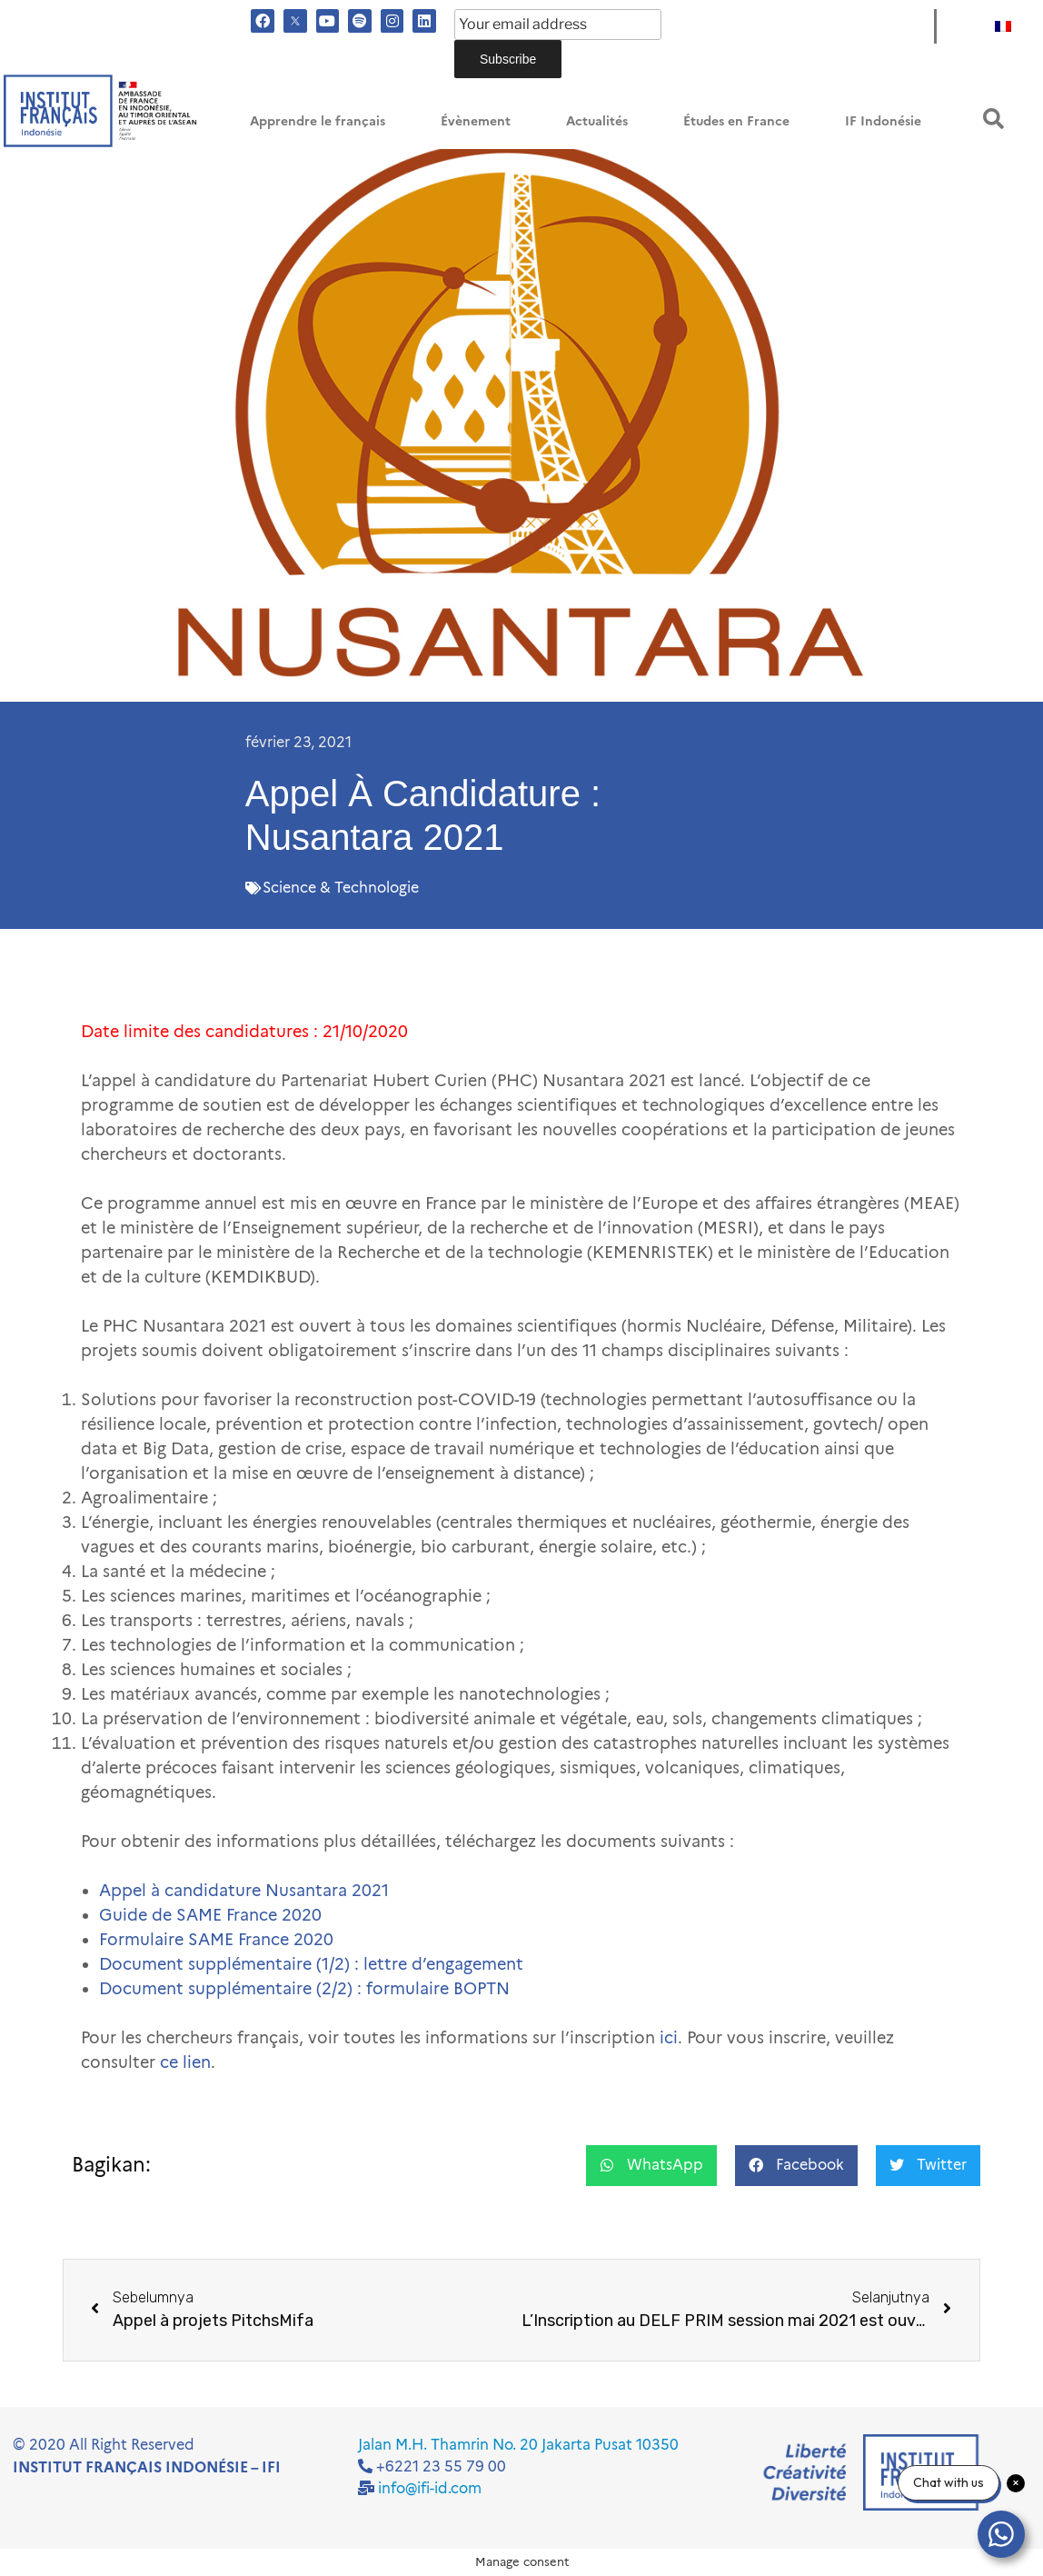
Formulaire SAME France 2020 (216, 1940)
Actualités (597, 121)
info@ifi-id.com (430, 2488)
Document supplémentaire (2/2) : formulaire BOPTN (304, 1989)
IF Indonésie (883, 121)
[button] (993, 119)
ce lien (185, 2062)
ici (669, 2038)
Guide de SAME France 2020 (210, 1915)
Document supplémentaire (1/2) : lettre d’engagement (311, 1964)
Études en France (736, 121)
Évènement (476, 121)
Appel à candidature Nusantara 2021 (244, 1891)
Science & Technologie (341, 887)
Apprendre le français (317, 121)
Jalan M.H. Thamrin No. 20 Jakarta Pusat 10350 (518, 2444)
